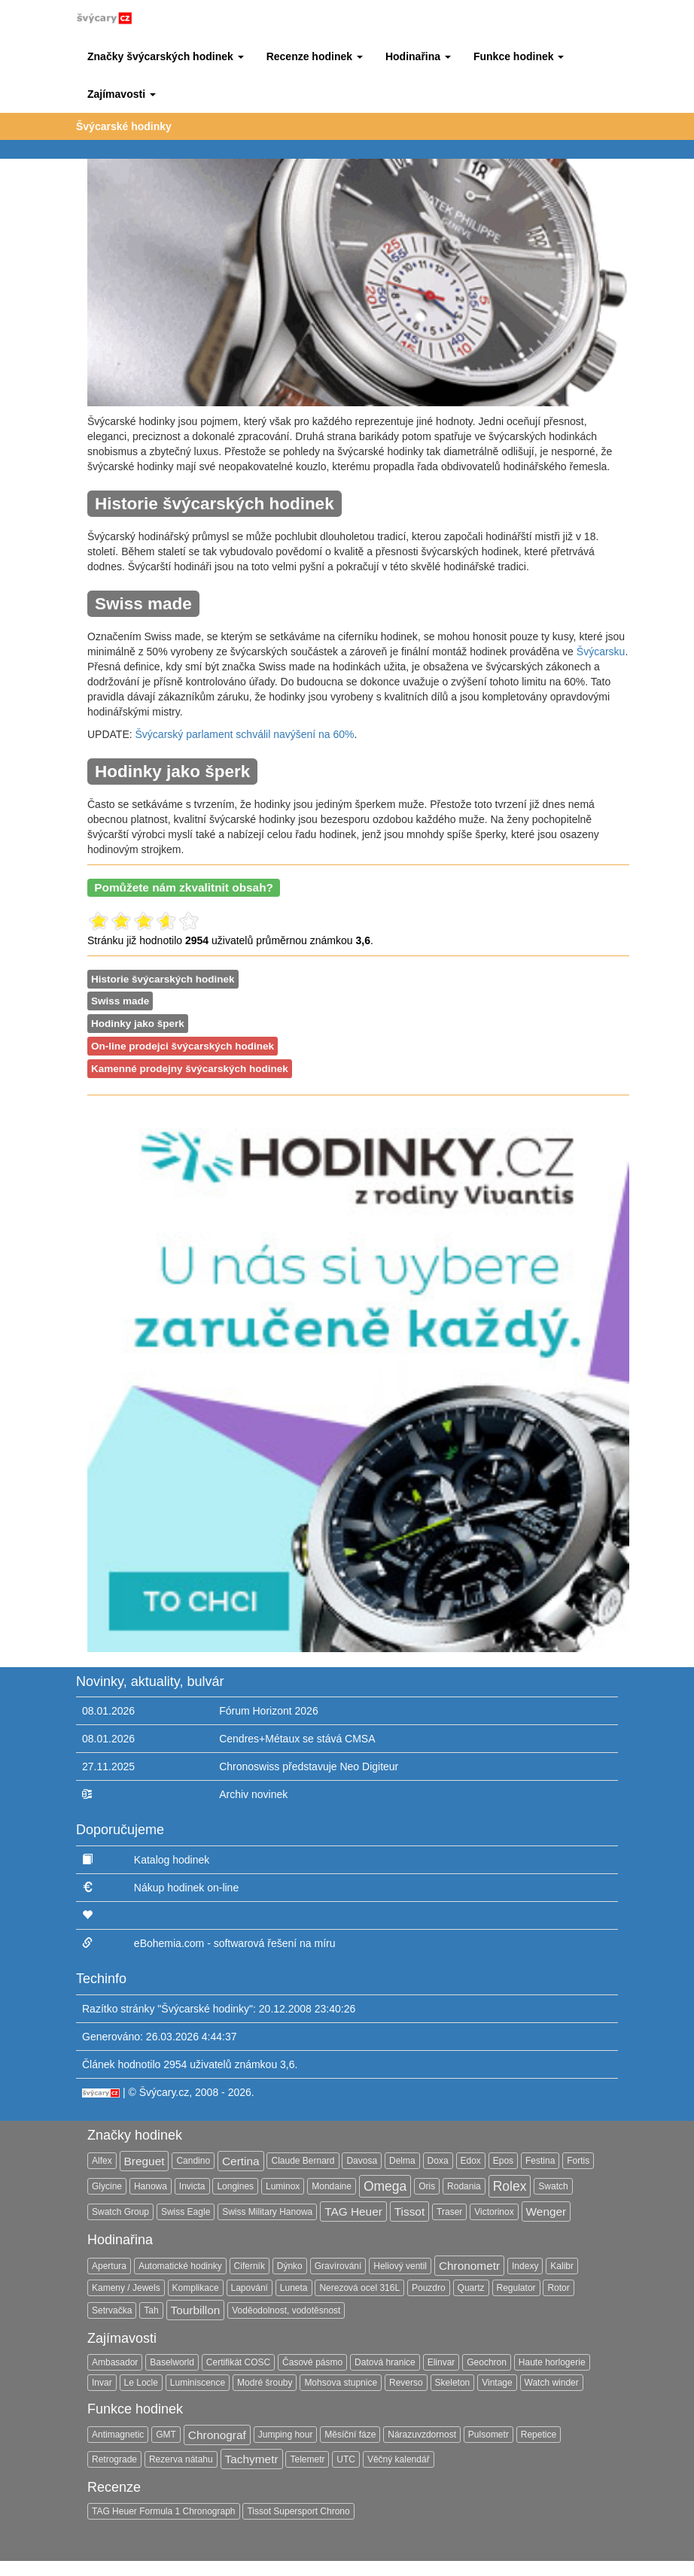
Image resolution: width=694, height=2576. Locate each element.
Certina (241, 2161)
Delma (402, 2160)
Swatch (553, 2186)
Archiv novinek (253, 1794)
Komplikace (195, 2288)
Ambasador (115, 2362)
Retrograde (114, 2459)
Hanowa (150, 2186)
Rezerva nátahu (181, 2459)
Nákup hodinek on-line (186, 1888)
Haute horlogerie (552, 2362)
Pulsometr (488, 2434)
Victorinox (493, 2212)
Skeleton (452, 2382)
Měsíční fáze (350, 2434)
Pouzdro (429, 2288)
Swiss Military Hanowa (267, 2212)
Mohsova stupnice (340, 2382)
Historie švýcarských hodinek (163, 979)
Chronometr (469, 2265)
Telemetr (307, 2459)
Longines (235, 2186)
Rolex (510, 2186)
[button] (165, 56)
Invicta (192, 2186)
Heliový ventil (400, 2266)
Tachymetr (252, 2459)
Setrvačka (112, 2310)
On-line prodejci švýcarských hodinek (182, 1046)
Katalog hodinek (171, 1860)
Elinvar (441, 2362)
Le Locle (141, 2382)
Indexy (525, 2266)
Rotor (558, 2288)
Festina (540, 2160)
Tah (151, 2310)
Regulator (516, 2288)
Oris (427, 2186)
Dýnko (290, 2266)
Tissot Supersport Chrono (298, 2511)
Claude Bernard (302, 2160)
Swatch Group (120, 2212)
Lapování (249, 2288)
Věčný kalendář (398, 2459)
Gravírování (338, 2266)
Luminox (283, 2186)
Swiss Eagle (185, 2212)
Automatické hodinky (180, 2266)
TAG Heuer (353, 2211)
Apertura (109, 2266)
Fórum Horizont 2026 (268, 1711)
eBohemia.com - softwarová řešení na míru (235, 1943)
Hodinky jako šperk (137, 1023)
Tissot (409, 2211)
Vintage (497, 2382)
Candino (193, 2160)
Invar (102, 2382)
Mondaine (332, 2186)
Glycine (107, 2186)
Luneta (294, 2288)
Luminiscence (197, 2382)
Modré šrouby (264, 2382)
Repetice (538, 2434)
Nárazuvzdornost (422, 2434)
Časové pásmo (312, 2362)
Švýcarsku (601, 652)
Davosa (361, 2160)
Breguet (144, 2161)
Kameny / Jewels (126, 2288)
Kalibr (562, 2266)
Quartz (471, 2288)
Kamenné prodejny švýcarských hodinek (189, 1068)
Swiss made (120, 1001)
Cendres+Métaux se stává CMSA (297, 1739)
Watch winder (552, 2382)
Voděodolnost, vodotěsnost (286, 2310)
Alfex (102, 2160)
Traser (449, 2212)
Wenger (546, 2211)
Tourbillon (196, 2310)
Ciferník (249, 2266)
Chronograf (217, 2435)
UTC (345, 2459)
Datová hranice (385, 2362)
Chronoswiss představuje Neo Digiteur (308, 1766)
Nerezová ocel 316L (359, 2288)
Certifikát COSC (238, 2362)
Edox (471, 2160)
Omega (385, 2186)
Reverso (406, 2382)
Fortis (578, 2160)
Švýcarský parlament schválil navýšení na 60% (245, 734)
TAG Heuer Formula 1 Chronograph (164, 2511)
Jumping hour (285, 2434)
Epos (503, 2160)
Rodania (464, 2186)
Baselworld (172, 2362)
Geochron (487, 2362)
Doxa (438, 2160)
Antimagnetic (118, 2434)
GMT (166, 2434)
